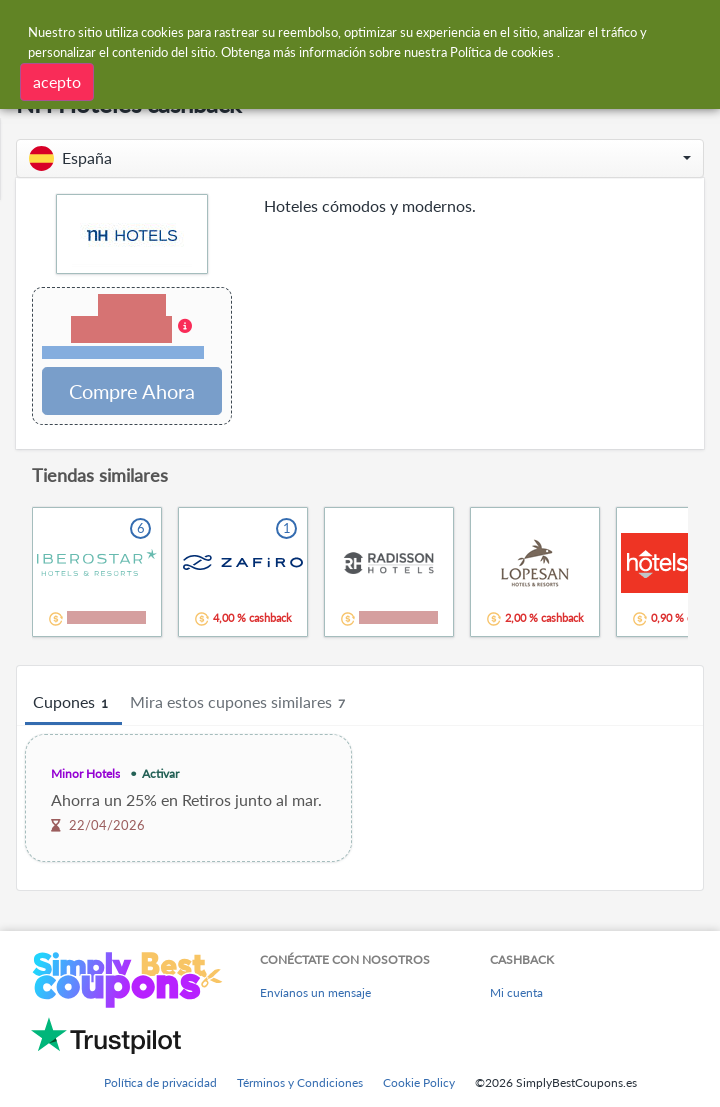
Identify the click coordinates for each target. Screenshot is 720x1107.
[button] (360, 158)
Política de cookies (502, 51)
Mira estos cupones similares (240, 703)
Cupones (73, 703)
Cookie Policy (419, 1082)
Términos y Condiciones (300, 1082)
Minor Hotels (85, 773)
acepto (57, 80)
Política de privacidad (160, 1082)
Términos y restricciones (123, 352)
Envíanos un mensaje (315, 992)
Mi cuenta (516, 992)
